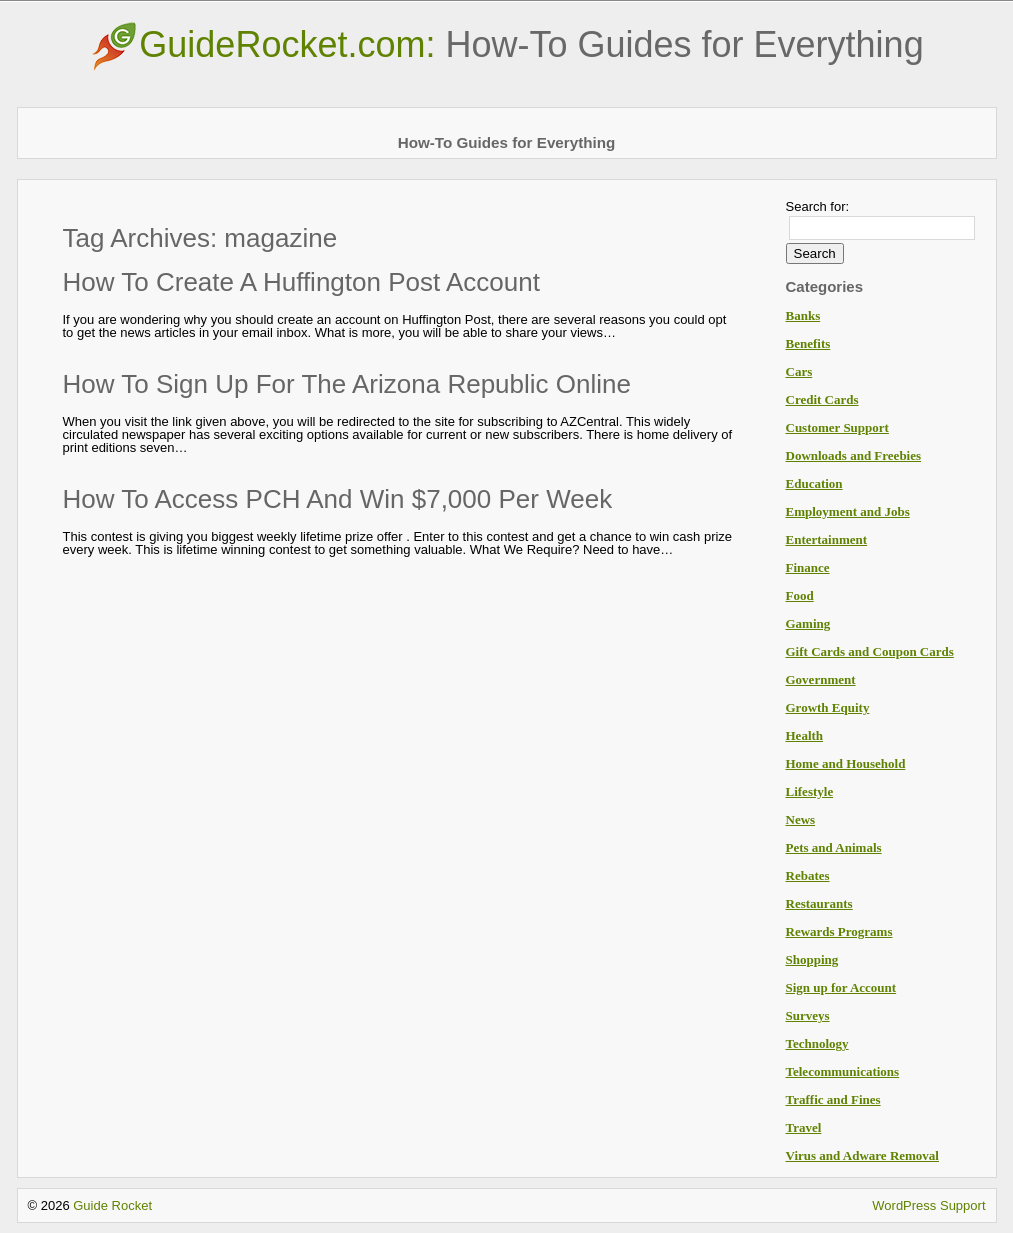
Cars (799, 371)
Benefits (808, 343)
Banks (803, 315)
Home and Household (846, 763)
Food (800, 595)
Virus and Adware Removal (862, 1155)
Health (805, 735)
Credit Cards (822, 399)
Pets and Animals (834, 847)
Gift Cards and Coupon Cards (870, 651)
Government (821, 679)
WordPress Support (928, 1205)
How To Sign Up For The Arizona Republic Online (347, 384)
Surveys (808, 1015)
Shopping (812, 959)
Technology (817, 1043)
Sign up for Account (841, 987)
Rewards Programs (839, 931)
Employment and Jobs (848, 511)
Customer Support (837, 427)
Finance (808, 567)
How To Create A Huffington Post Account (301, 282)
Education (814, 483)
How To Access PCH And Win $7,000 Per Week (338, 499)
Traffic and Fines (833, 1099)
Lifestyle (810, 791)
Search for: (818, 206)
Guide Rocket (112, 1205)
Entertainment (827, 539)
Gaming (808, 623)
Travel (804, 1127)
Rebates (808, 875)
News (801, 819)
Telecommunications (843, 1071)
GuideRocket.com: (506, 44)
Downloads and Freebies (854, 455)
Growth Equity (828, 707)
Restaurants (819, 903)
